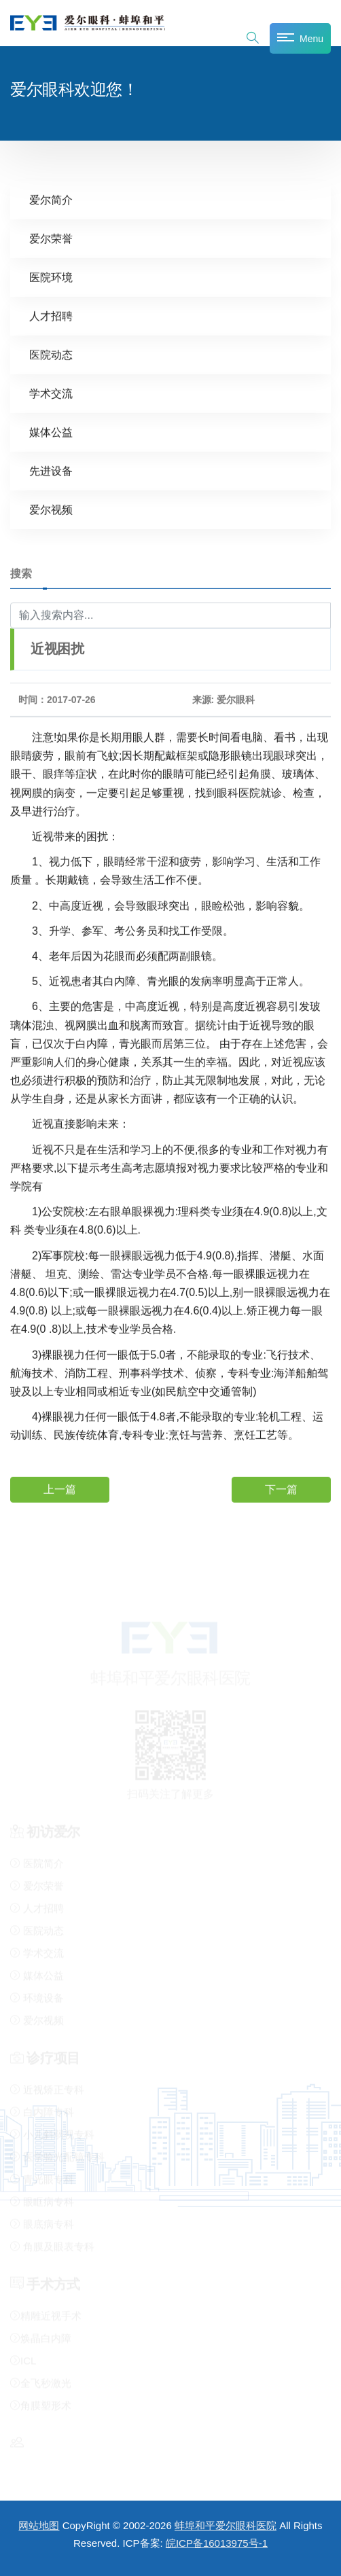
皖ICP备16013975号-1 (217, 2543)
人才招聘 (51, 315)
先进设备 (51, 470)
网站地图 (38, 2525)
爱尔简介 (51, 199)
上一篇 (59, 1489)
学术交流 (51, 393)
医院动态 (51, 354)
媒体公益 (51, 431)
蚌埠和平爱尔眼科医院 (225, 2525)
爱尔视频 (51, 509)
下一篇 (281, 1489)
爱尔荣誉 (51, 238)
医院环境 (51, 277)
